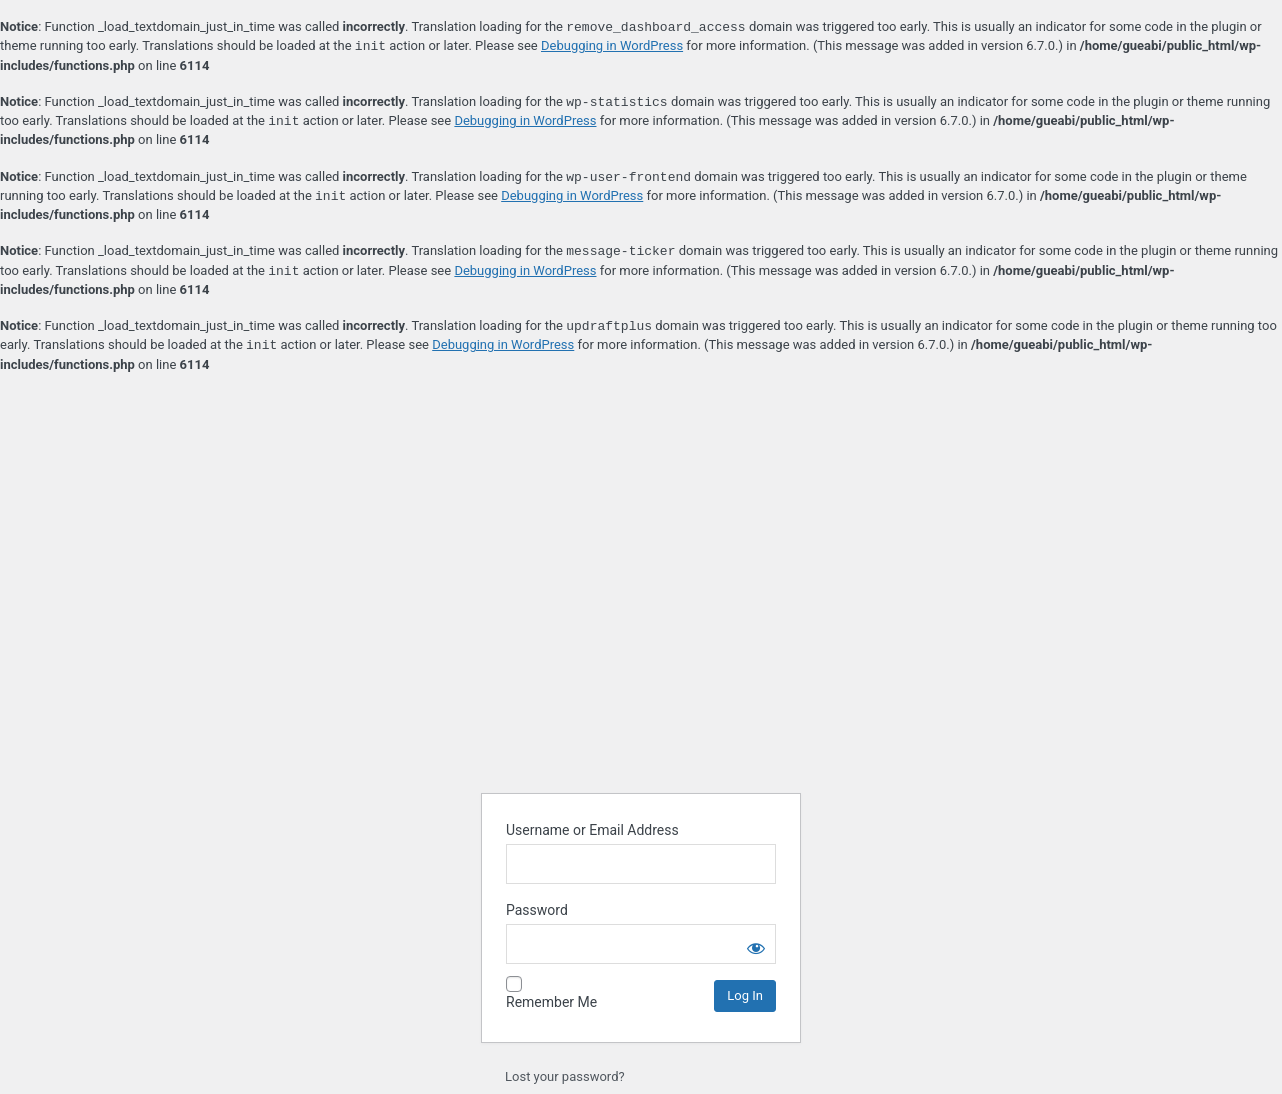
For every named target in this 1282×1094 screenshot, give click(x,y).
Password (537, 910)
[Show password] (756, 944)
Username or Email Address (592, 830)
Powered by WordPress (641, 726)
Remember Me (551, 1002)
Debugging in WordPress (612, 46)
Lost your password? (565, 1076)
